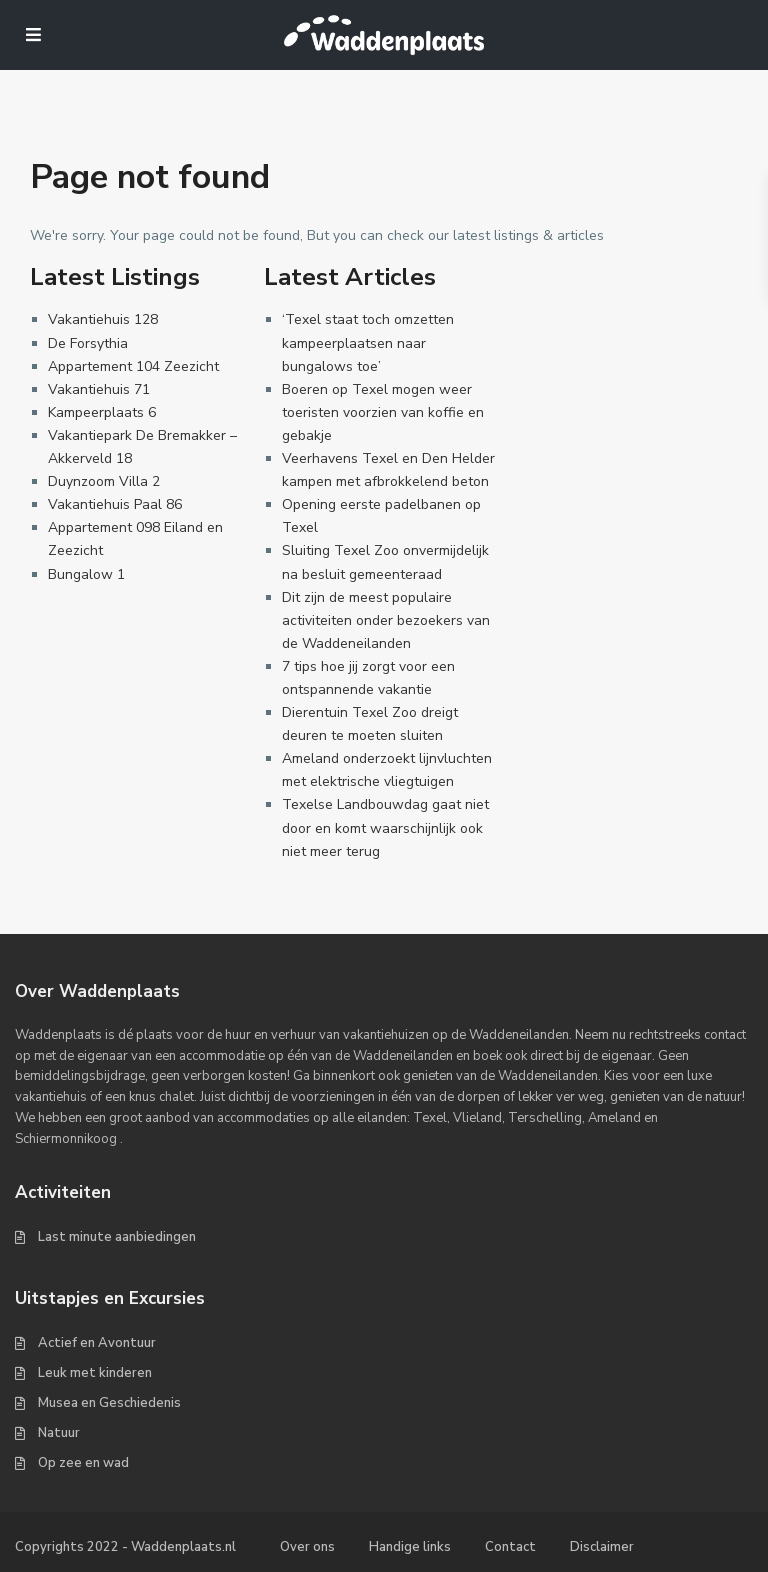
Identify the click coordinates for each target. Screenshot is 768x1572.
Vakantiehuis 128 (103, 319)
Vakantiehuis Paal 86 (115, 504)
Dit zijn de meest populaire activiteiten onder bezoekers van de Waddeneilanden (386, 620)
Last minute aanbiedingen (117, 1237)
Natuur (59, 1433)
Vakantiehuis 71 (99, 389)
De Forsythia (88, 343)
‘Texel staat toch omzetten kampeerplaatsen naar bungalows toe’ (368, 342)
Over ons (307, 1547)
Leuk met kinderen (95, 1373)
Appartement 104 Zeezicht (133, 366)
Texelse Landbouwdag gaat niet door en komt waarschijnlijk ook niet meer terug (385, 827)
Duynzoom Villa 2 (104, 481)
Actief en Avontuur (97, 1343)
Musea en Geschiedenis (109, 1403)
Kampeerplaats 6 (102, 412)
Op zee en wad (83, 1463)
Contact (510, 1547)
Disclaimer (602, 1547)
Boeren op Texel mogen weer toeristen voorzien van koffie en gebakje (383, 412)
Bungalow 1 (86, 574)
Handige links (410, 1547)
